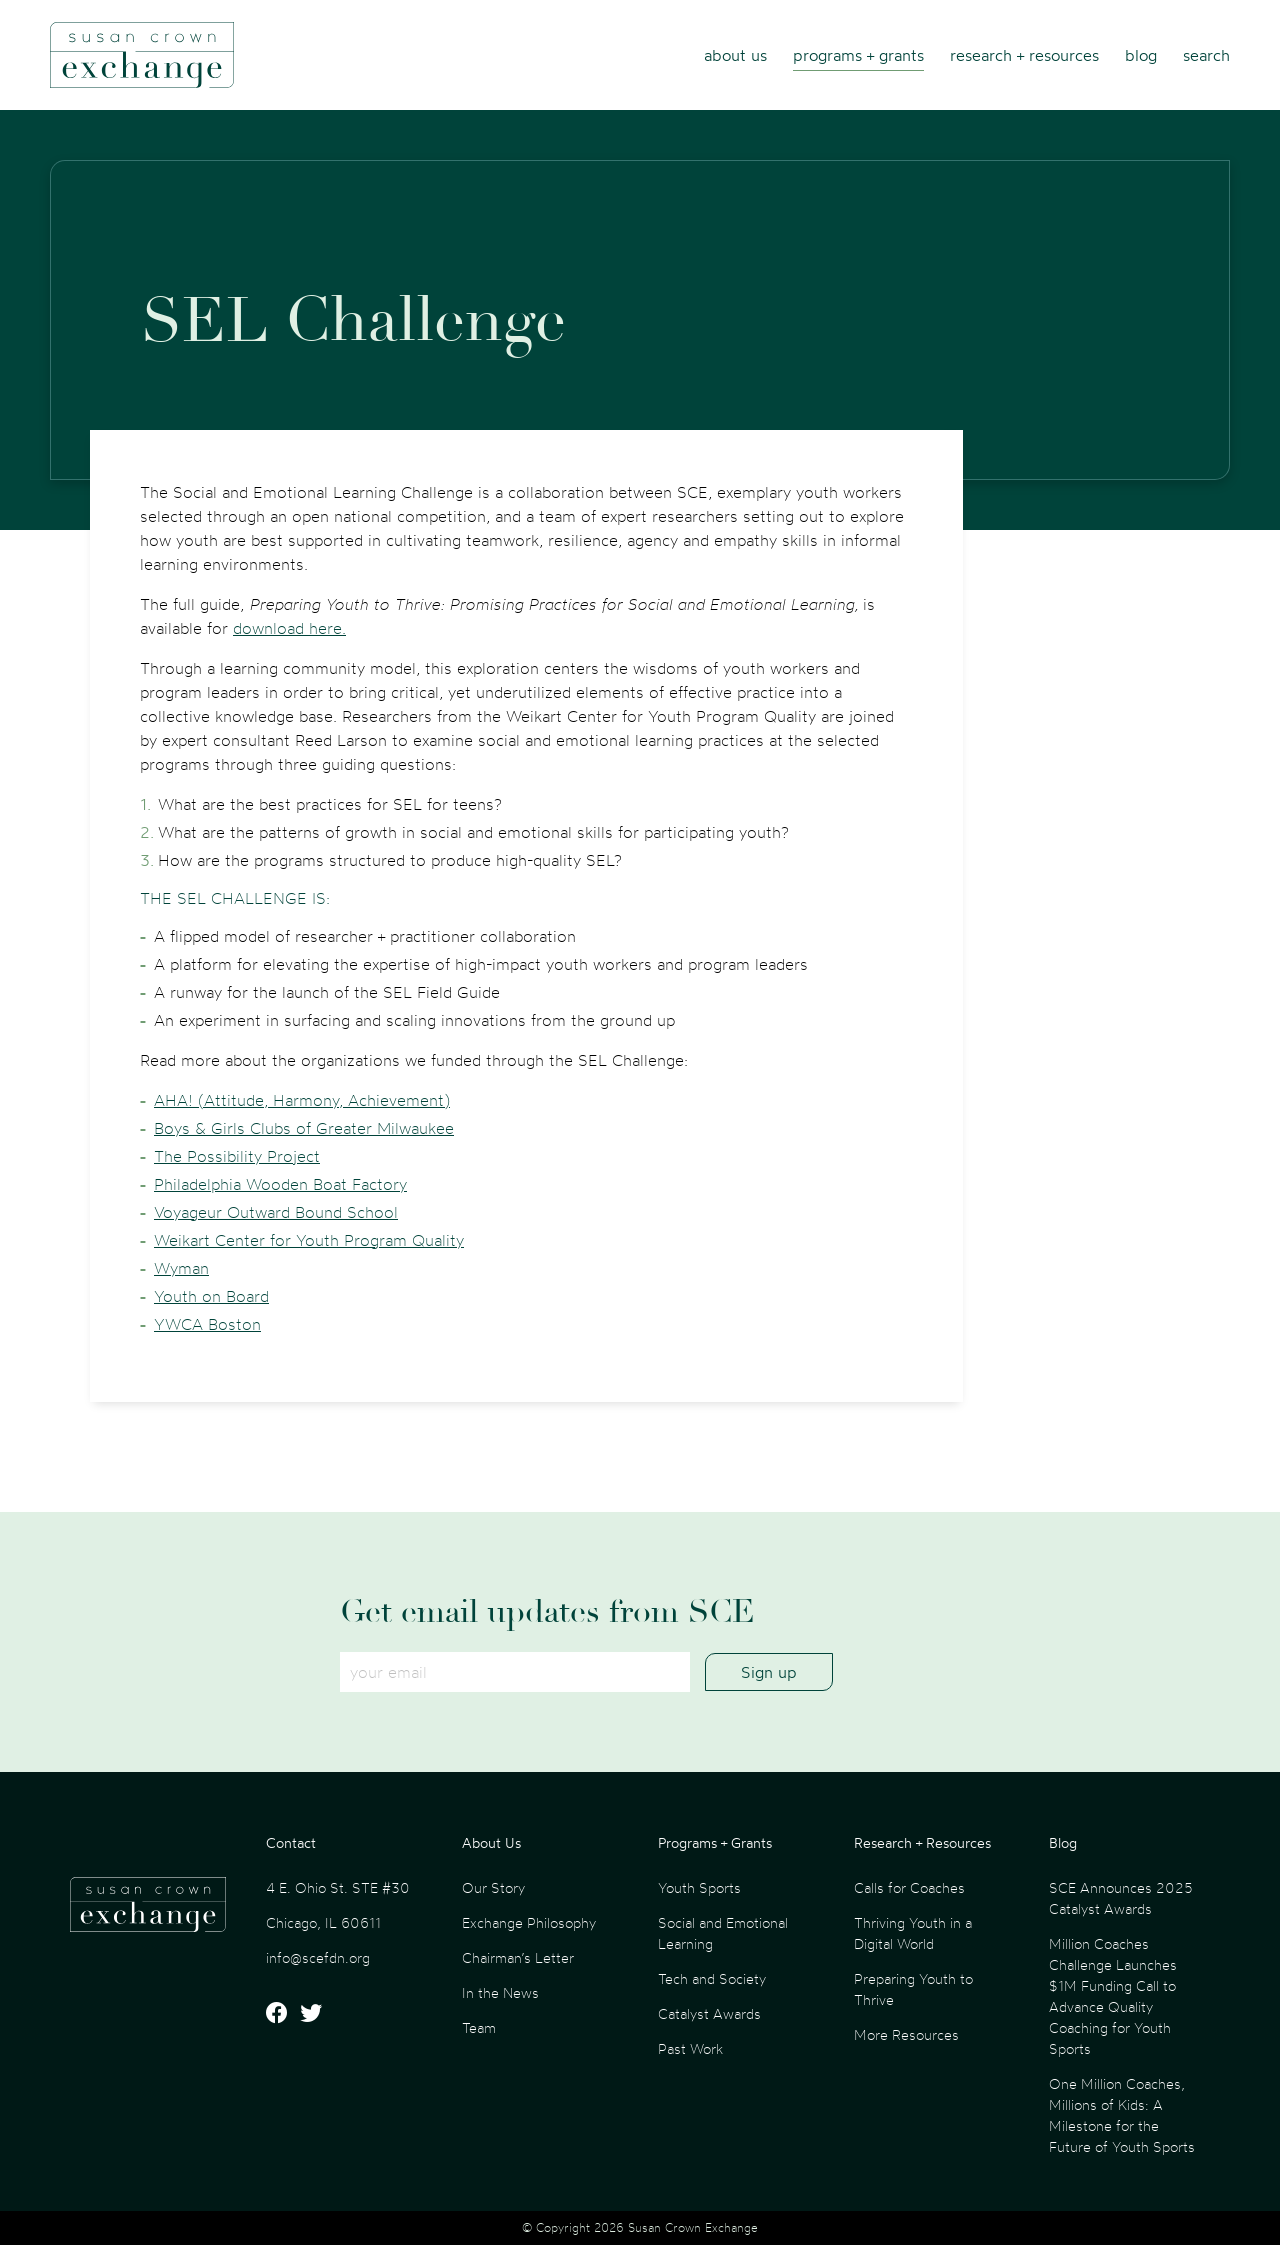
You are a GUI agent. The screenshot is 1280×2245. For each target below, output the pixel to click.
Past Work (690, 2048)
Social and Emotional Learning (723, 1933)
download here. (289, 628)
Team (479, 2027)
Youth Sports (699, 1887)
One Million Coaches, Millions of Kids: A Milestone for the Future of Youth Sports (1122, 2115)
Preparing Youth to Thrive (913, 1989)
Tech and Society (712, 1978)
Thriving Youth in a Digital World (913, 1933)
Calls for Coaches (909, 1887)
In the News (500, 1992)
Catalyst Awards (709, 2013)
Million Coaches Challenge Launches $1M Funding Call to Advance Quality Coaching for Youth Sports (1113, 1996)
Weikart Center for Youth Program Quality (309, 1240)
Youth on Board (211, 1296)
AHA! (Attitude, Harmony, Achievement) (302, 1100)
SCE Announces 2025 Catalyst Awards (1121, 1898)
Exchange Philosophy (529, 1922)
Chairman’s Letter (518, 1957)
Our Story (493, 1887)
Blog (1141, 55)
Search (1206, 55)
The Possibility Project (237, 1156)
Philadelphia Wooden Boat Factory (280, 1184)
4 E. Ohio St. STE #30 (338, 1887)
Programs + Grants (858, 55)
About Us (735, 55)
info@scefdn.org (318, 1957)
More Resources (906, 2034)
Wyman (181, 1268)
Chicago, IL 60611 (323, 1922)
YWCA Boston (207, 1324)
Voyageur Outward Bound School (276, 1212)
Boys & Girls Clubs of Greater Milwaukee (304, 1128)
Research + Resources (1024, 55)
